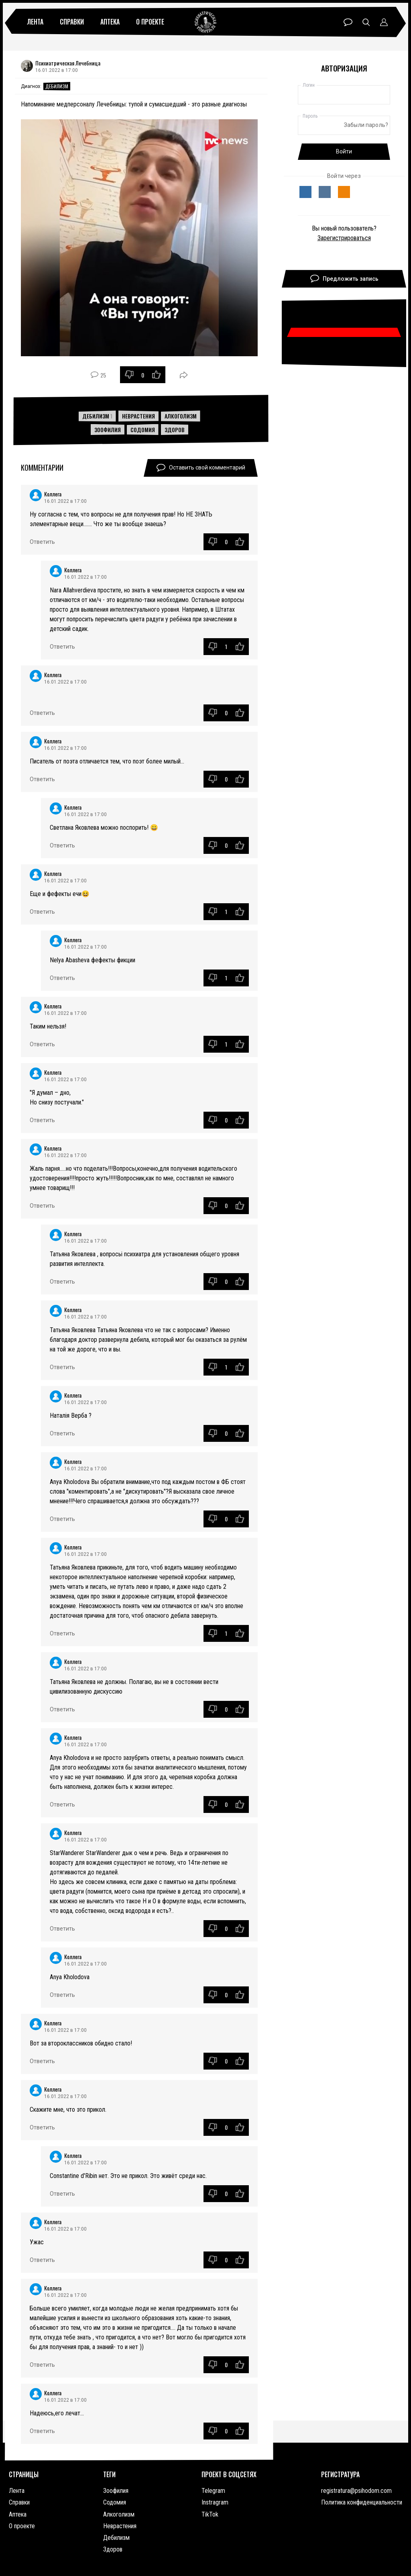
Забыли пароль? (366, 125)
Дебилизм (56, 86)
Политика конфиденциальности (361, 2502)
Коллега (52, 494)
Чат (348, 22)
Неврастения (138, 416)
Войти (344, 151)
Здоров (175, 429)
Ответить (42, 542)
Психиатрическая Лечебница (67, 63)
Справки (72, 22)
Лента (35, 22)
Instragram (214, 2502)
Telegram (213, 2490)
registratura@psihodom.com (356, 2490)
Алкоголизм (181, 416)
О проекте (150, 22)
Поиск (366, 22)
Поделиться (183, 375)
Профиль (384, 22)
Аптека (110, 22)
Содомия (142, 429)
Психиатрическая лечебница (205, 22)
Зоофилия (107, 429)
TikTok (209, 2514)
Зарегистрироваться (344, 238)
